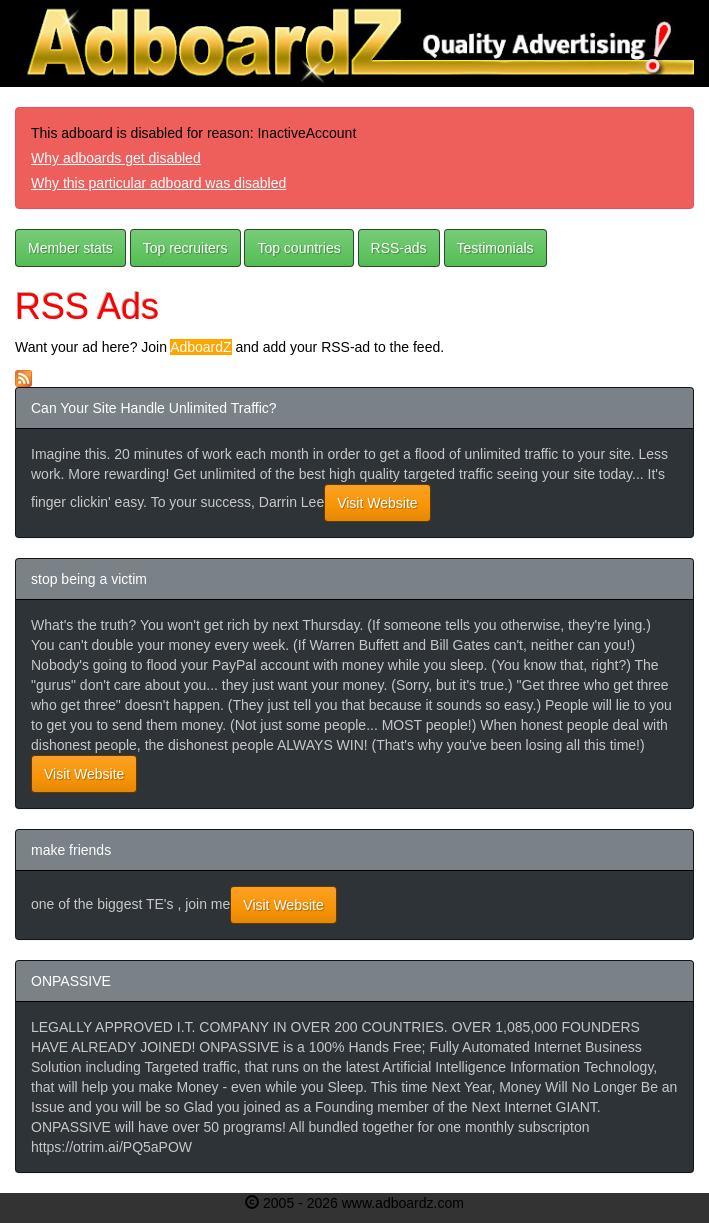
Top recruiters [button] (185, 248)
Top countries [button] (298, 248)
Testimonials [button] (495, 248)
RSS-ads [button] (399, 248)
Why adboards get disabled (116, 158)
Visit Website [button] (377, 503)
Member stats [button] (70, 248)
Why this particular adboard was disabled (158, 183)
